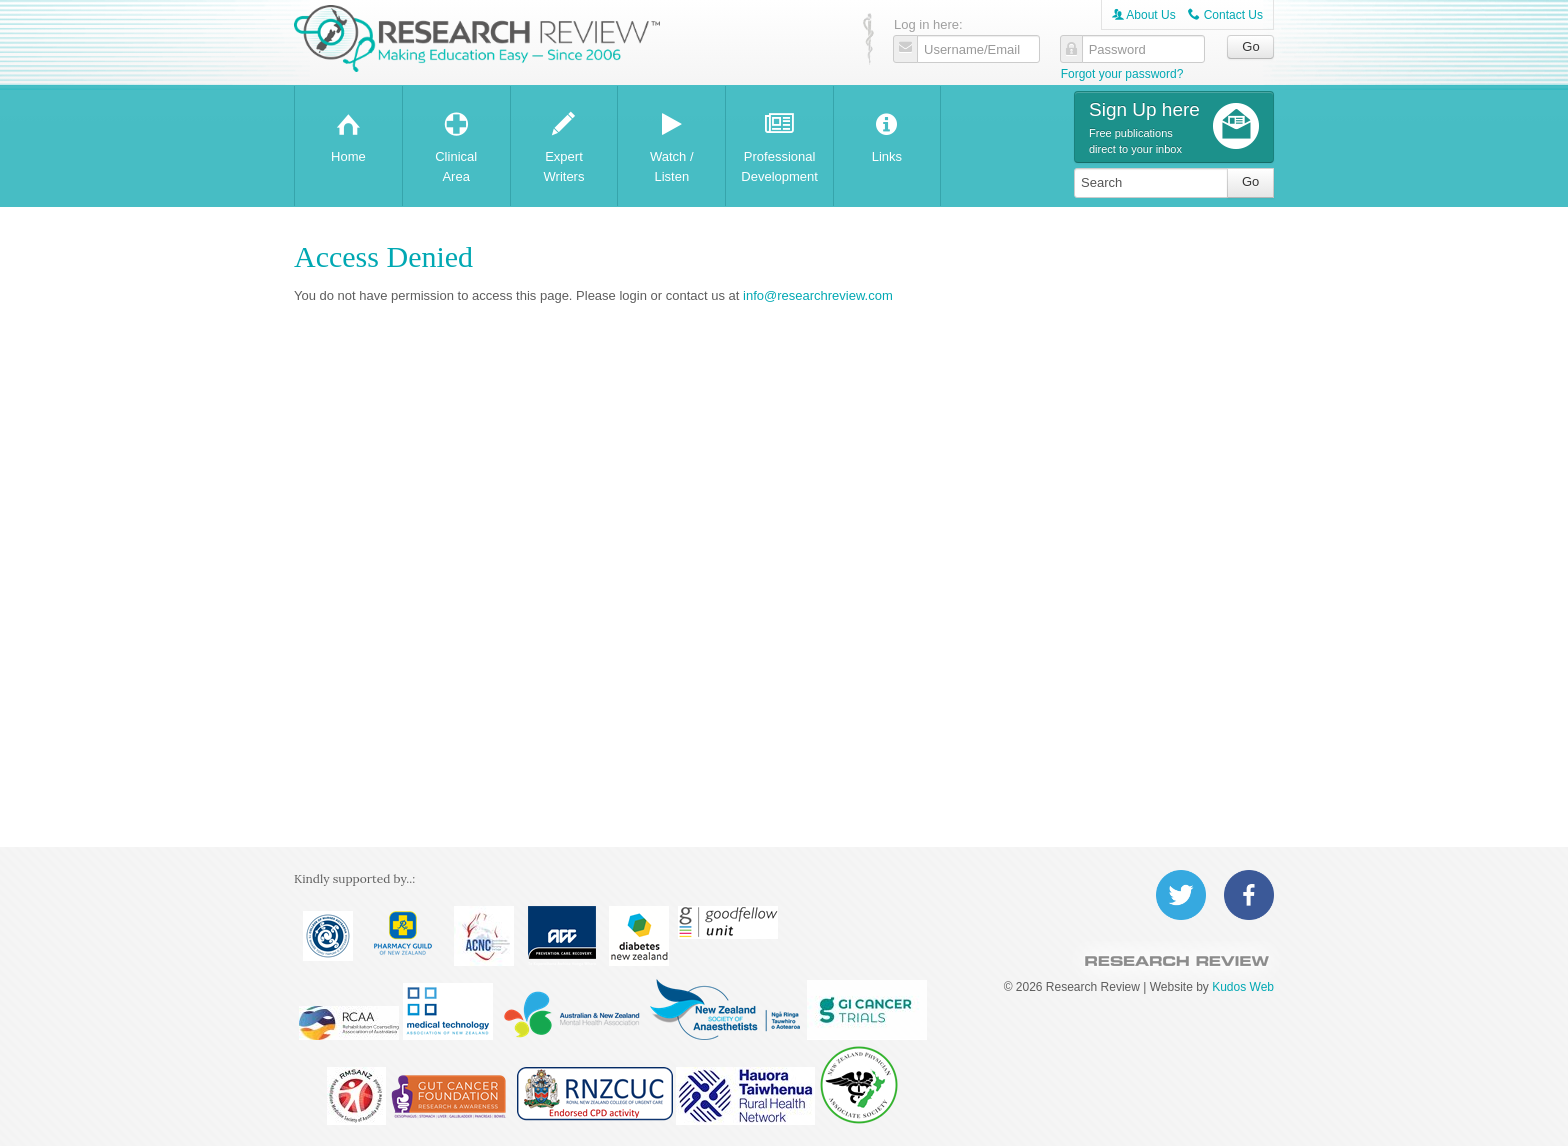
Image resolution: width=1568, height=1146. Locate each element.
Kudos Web (1243, 987)
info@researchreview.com (818, 295)
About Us (1144, 15)
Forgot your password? (1122, 74)
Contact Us (1225, 15)
